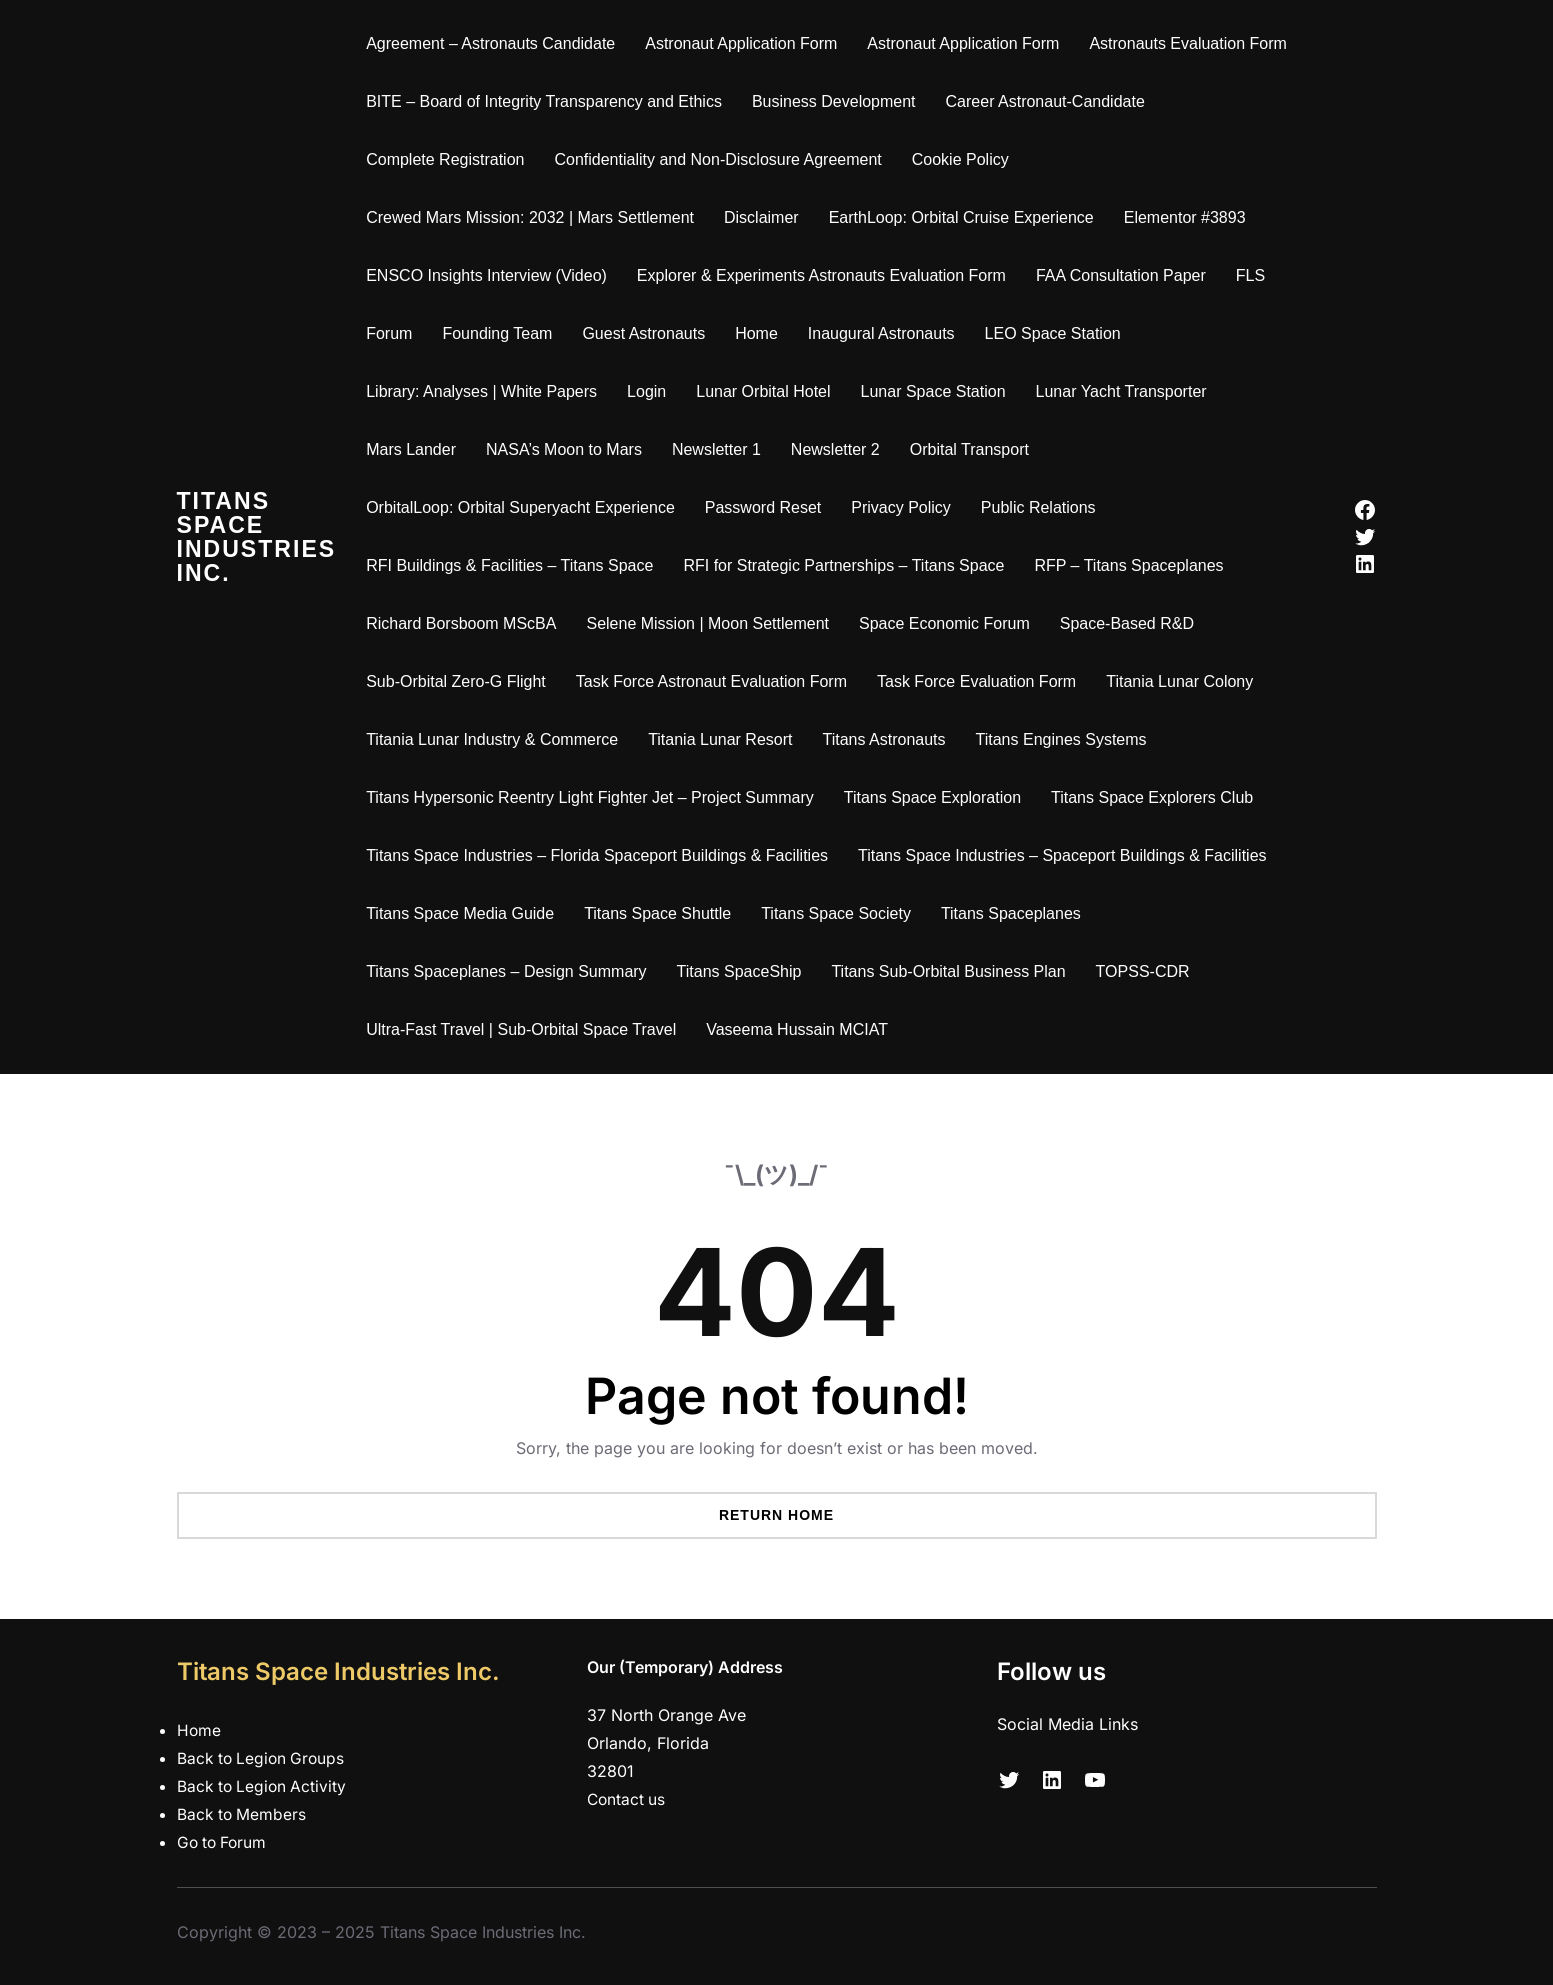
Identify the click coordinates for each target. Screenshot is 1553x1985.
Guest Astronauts (649, 333)
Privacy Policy (907, 507)
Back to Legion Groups (263, 1758)
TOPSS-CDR (1148, 971)
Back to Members (243, 1814)
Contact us (627, 1799)
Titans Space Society (842, 913)
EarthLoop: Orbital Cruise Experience (966, 217)
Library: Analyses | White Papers (487, 391)
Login (652, 391)
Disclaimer (767, 217)
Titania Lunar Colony (1185, 681)
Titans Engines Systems (1066, 739)
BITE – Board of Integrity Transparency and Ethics (550, 101)
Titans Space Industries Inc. (259, 536)
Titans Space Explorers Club (1158, 797)
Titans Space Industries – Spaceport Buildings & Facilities (1068, 855)
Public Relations (1044, 507)
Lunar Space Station (938, 391)
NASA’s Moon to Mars (570, 449)
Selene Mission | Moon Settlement (713, 623)
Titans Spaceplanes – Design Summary (512, 971)
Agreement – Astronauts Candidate (496, 43)
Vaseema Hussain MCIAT (803, 1029)
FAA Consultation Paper (1127, 275)
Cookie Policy (965, 159)
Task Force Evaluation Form (982, 681)
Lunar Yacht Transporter (1126, 391)
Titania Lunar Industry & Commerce (498, 739)
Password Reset (768, 507)
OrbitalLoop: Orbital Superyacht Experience (526, 507)
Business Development (840, 101)
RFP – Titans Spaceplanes (1134, 565)
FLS (1255, 275)
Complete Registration (451, 159)
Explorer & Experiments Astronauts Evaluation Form (827, 275)
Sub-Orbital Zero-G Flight (462, 681)
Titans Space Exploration (937, 797)
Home (762, 333)
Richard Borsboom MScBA (467, 623)
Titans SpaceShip (744, 971)
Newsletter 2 (841, 449)
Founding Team (503, 333)
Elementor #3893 (1190, 217)
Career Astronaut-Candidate (1050, 101)
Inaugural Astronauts (887, 333)
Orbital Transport (974, 449)
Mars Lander (417, 449)
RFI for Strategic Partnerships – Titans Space (849, 565)
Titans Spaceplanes (1017, 913)
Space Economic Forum (950, 623)
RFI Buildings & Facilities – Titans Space (515, 565)
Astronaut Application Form (747, 43)
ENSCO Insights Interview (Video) (492, 275)
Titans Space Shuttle (663, 913)
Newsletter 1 (722, 449)
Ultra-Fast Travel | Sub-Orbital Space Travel (527, 1029)
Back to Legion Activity (264, 1786)
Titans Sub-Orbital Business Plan (954, 971)
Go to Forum (224, 1842)
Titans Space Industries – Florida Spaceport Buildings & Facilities (603, 855)
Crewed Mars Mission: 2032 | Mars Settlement (536, 217)
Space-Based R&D (1132, 623)
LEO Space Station (1058, 333)
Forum (395, 333)
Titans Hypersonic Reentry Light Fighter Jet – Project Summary (596, 797)
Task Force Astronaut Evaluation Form (716, 681)
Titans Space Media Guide (466, 913)
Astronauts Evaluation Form (1193, 43)
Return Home (776, 1515)
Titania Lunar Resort (726, 739)
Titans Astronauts (889, 739)
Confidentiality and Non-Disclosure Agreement (723, 159)
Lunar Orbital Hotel (769, 391)
